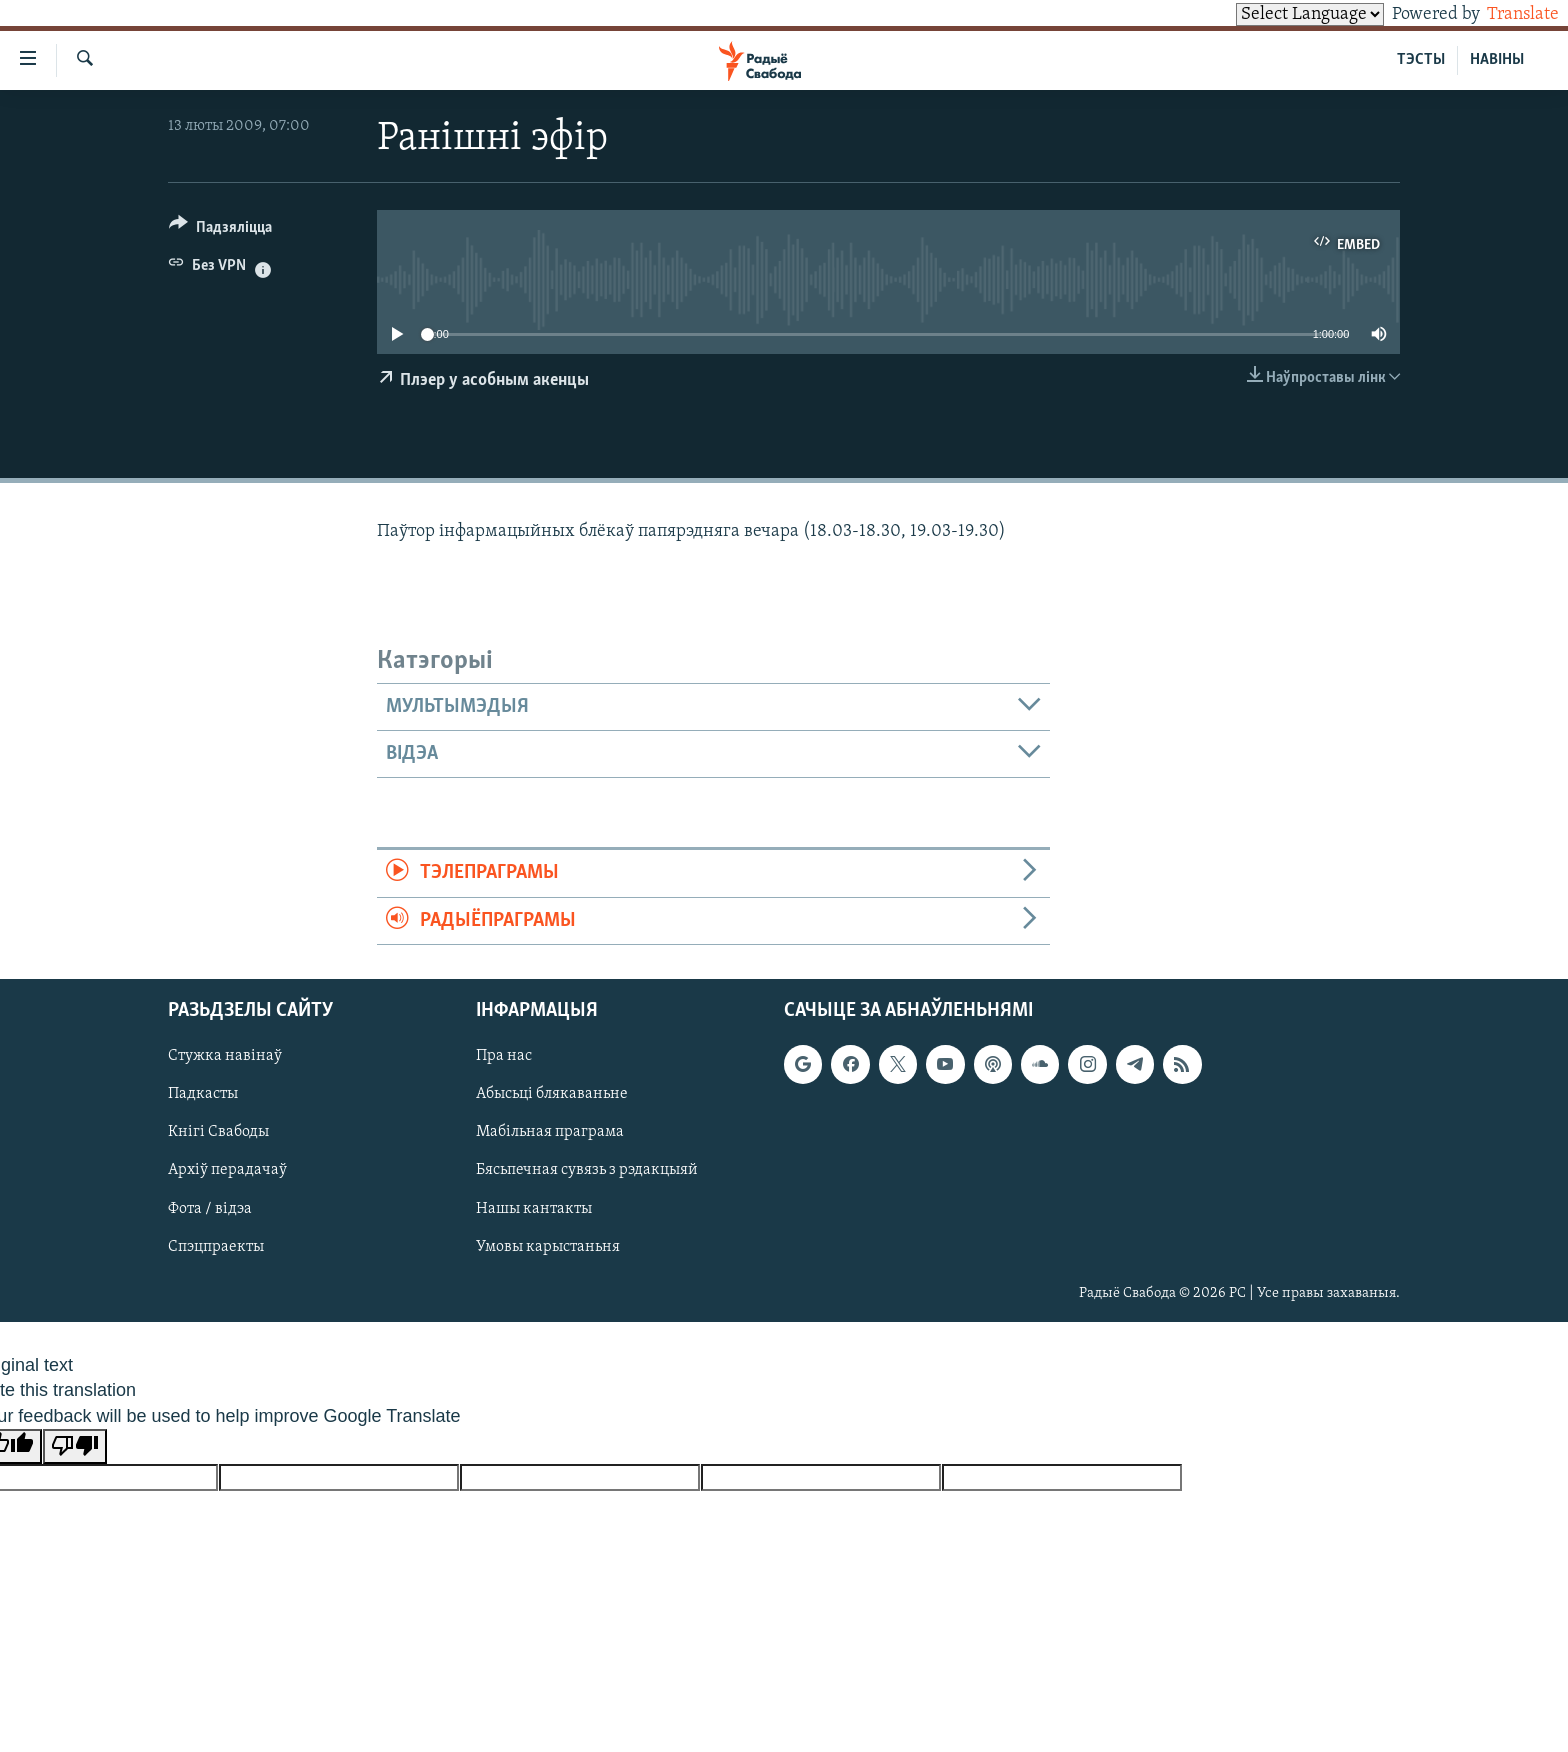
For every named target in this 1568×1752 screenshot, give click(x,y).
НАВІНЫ (1497, 60)
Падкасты (203, 1094)
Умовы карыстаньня (548, 1247)
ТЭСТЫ (1421, 60)
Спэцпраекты (216, 1247)
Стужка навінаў (225, 1056)
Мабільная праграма (550, 1132)
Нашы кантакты (534, 1209)
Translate (1504, 14)
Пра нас (504, 1056)
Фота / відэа (210, 1209)
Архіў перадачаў (227, 1170)
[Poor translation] (75, 1446)
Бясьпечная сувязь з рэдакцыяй (587, 1170)
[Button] (220, 230)
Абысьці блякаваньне (552, 1094)
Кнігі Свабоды (218, 1132)
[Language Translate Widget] (1276, 14)
